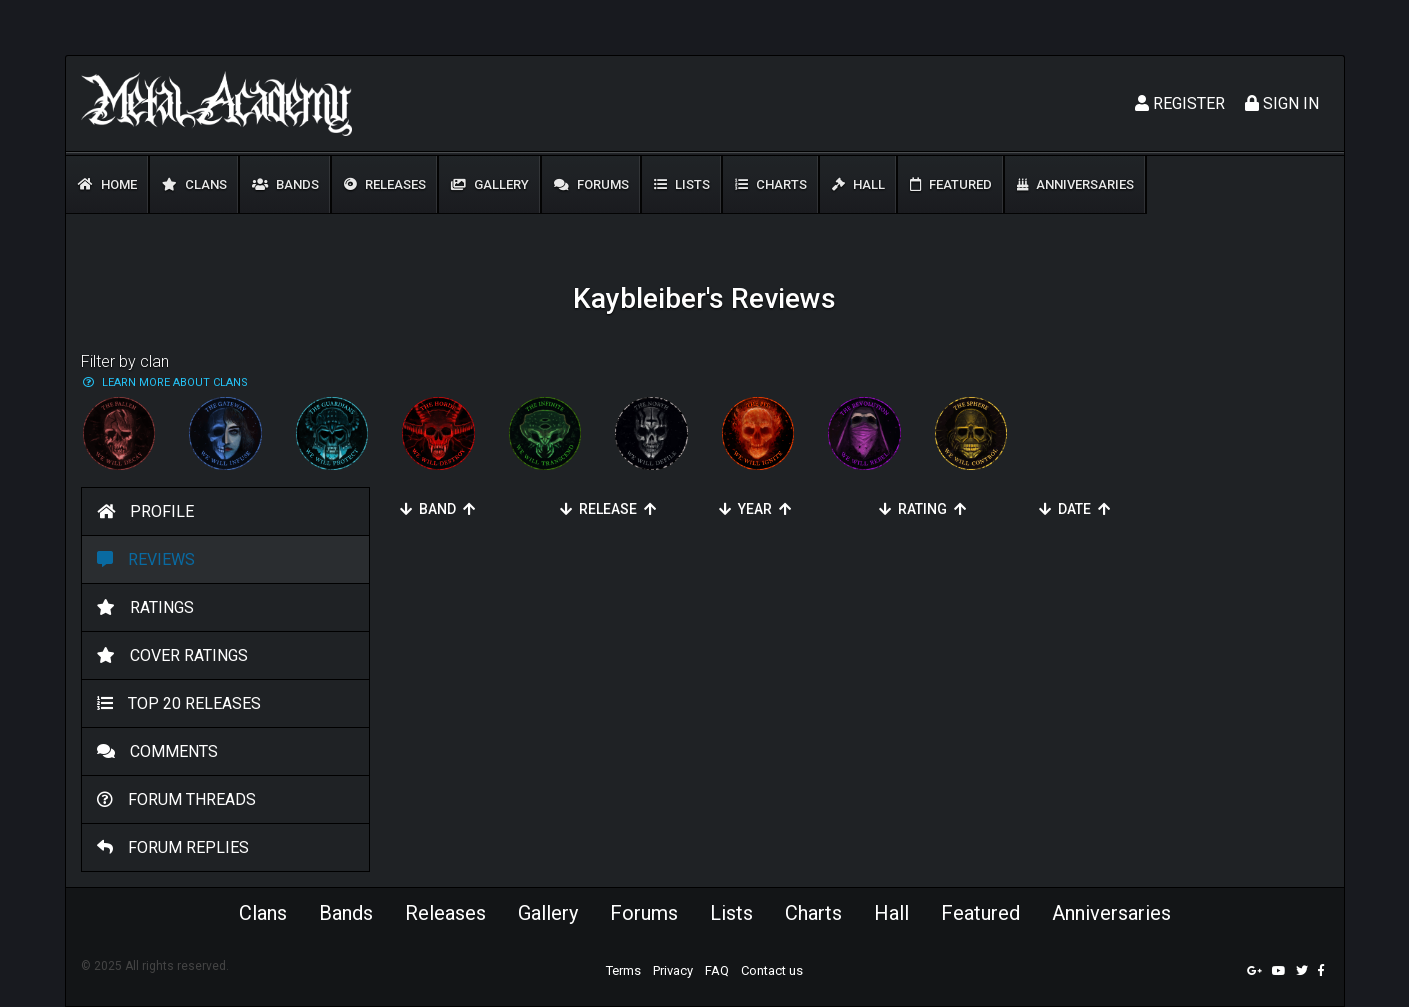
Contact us (772, 970)
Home (107, 184)
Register (1180, 103)
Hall (858, 184)
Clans (194, 184)
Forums (591, 184)
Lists (682, 184)
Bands (285, 184)
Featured (951, 184)
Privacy (673, 970)
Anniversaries (1075, 184)
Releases (385, 184)
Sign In (1282, 103)
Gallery (490, 184)
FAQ (717, 970)
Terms (623, 970)
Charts (771, 184)
